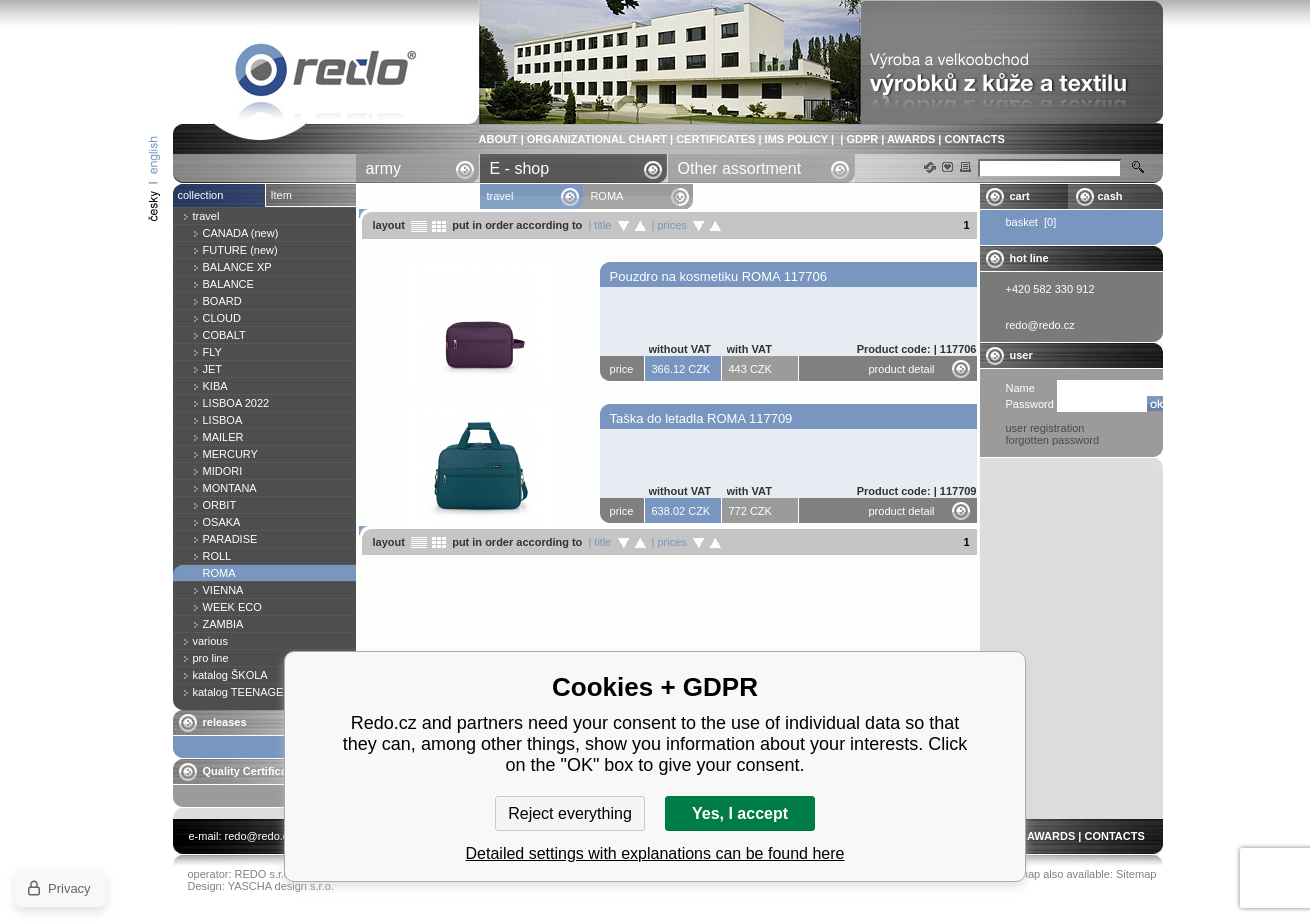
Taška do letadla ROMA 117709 (701, 418)
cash (1110, 196)
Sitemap (1136, 874)
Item (281, 195)
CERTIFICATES (715, 139)
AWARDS (911, 139)
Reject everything (570, 813)
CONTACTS (974, 139)
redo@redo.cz (259, 836)
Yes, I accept (740, 813)
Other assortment (740, 168)
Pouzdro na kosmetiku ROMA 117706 (719, 276)
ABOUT (498, 139)
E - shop (520, 168)
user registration (1045, 428)
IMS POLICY (796, 139)
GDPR (862, 139)
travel (500, 196)
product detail (902, 369)
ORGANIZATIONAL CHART (597, 139)
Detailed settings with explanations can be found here (655, 853)
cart (1020, 196)
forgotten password (1053, 440)
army (384, 168)
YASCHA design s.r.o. (281, 886)
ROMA (326, 73)
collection (201, 195)
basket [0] (1031, 222)
